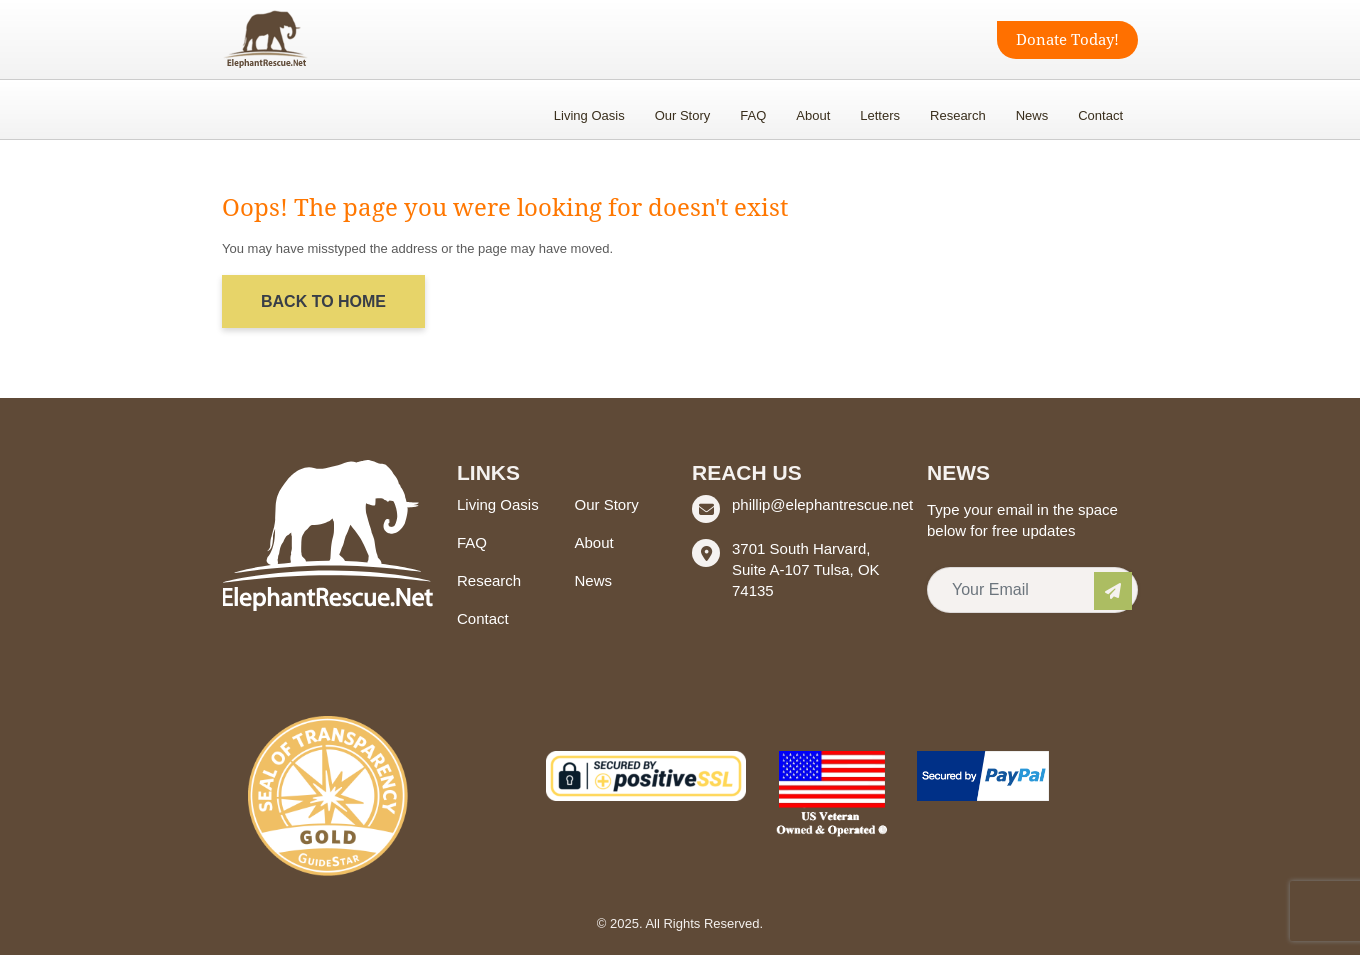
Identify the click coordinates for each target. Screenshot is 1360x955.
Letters (880, 115)
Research (958, 115)
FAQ (753, 115)
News (1032, 115)
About (813, 115)
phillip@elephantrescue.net (822, 504)
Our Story (683, 115)
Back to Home (323, 301)
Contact (1100, 115)
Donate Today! (1067, 40)
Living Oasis (589, 115)
